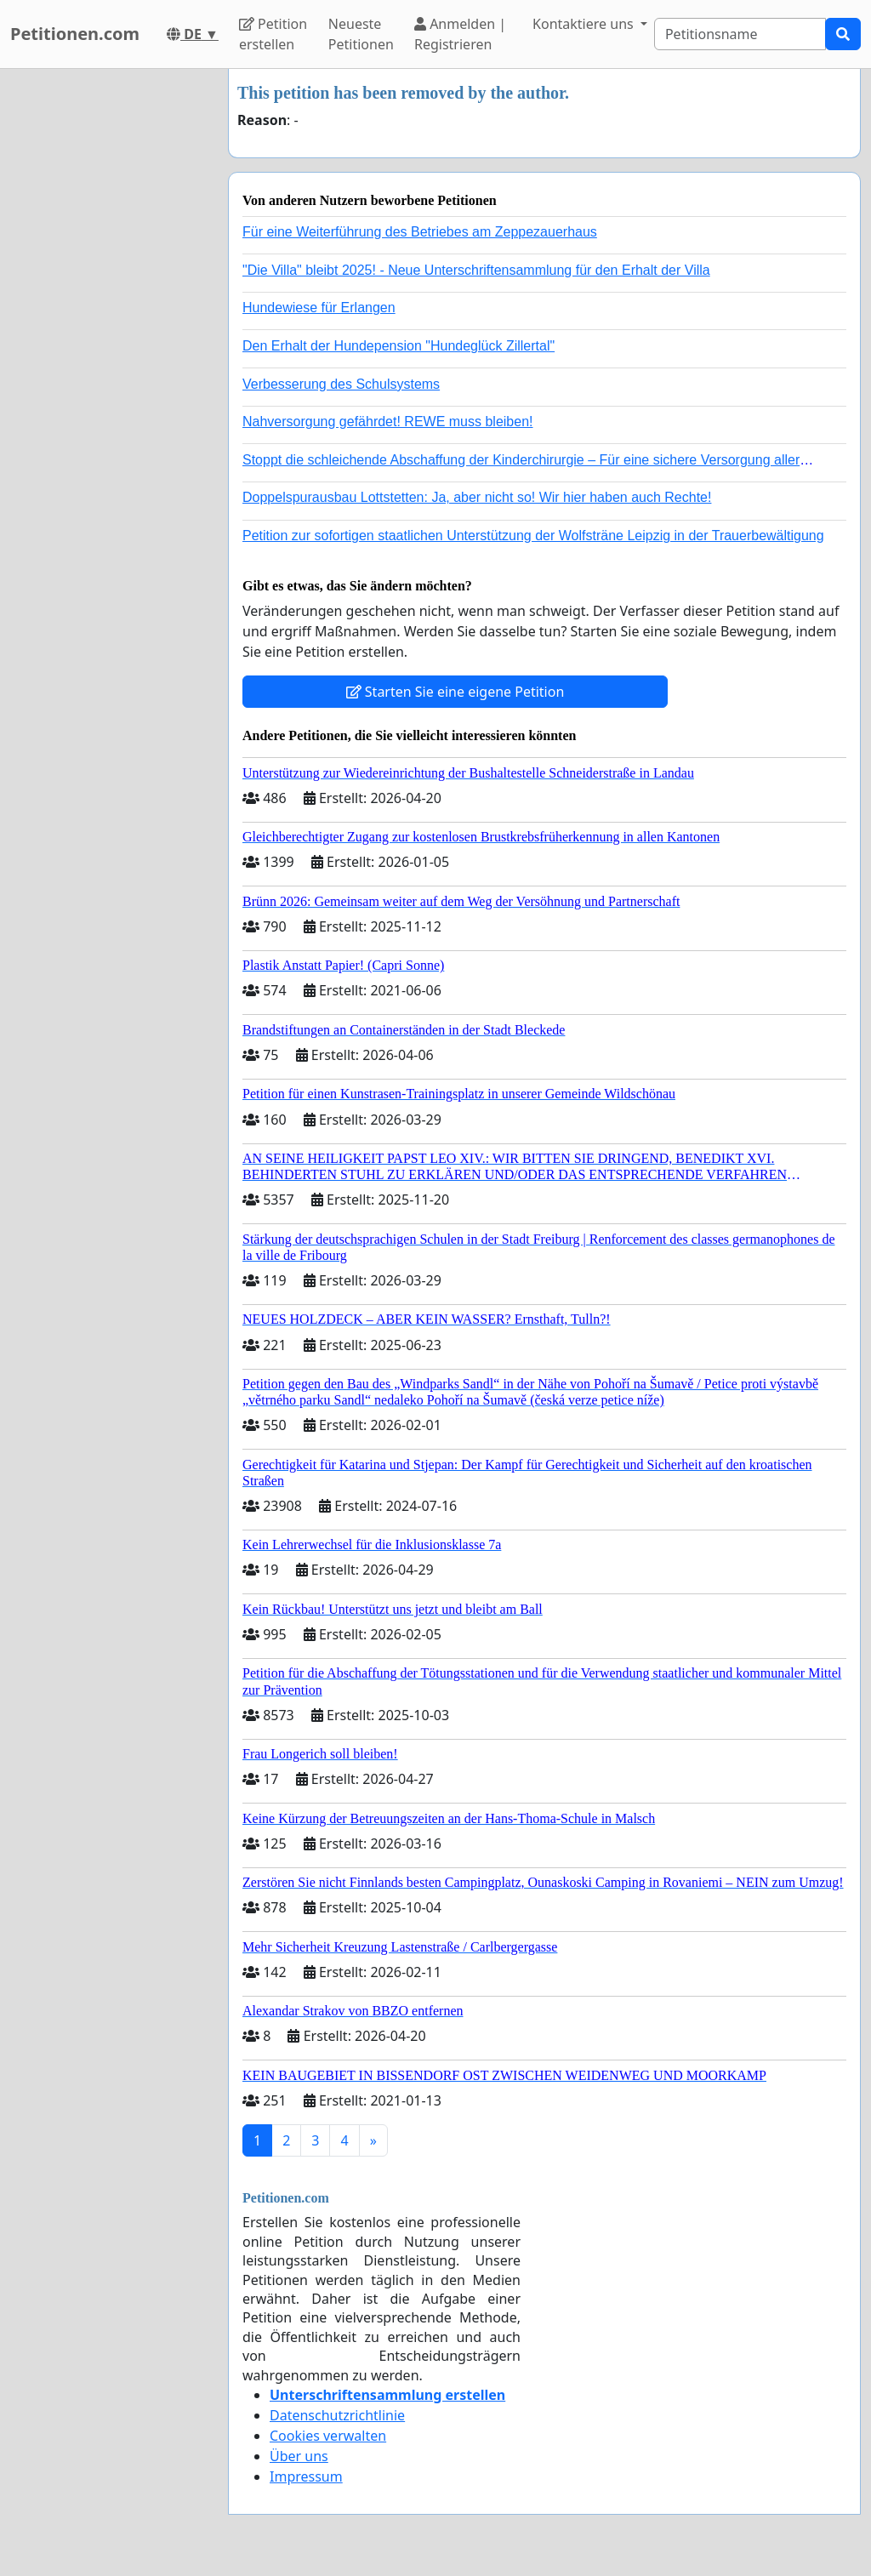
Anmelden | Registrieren (460, 34)
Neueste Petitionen (361, 34)
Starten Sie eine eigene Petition (455, 691)
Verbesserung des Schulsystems (341, 384)
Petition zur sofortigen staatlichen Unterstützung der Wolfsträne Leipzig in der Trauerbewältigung (533, 535)
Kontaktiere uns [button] (584, 23)
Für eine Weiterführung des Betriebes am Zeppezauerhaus (419, 232)
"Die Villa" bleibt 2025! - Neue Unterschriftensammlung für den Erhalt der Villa (476, 270)
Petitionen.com (74, 33)
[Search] (740, 34)
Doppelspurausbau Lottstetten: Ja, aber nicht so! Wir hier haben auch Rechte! (476, 497)
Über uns (299, 2456)
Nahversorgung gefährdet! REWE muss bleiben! (387, 421)
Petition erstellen (273, 34)
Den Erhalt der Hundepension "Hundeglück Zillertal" (398, 346)
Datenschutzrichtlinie (337, 2415)
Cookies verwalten (328, 2435)
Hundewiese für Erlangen (319, 307)
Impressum (306, 2476)
